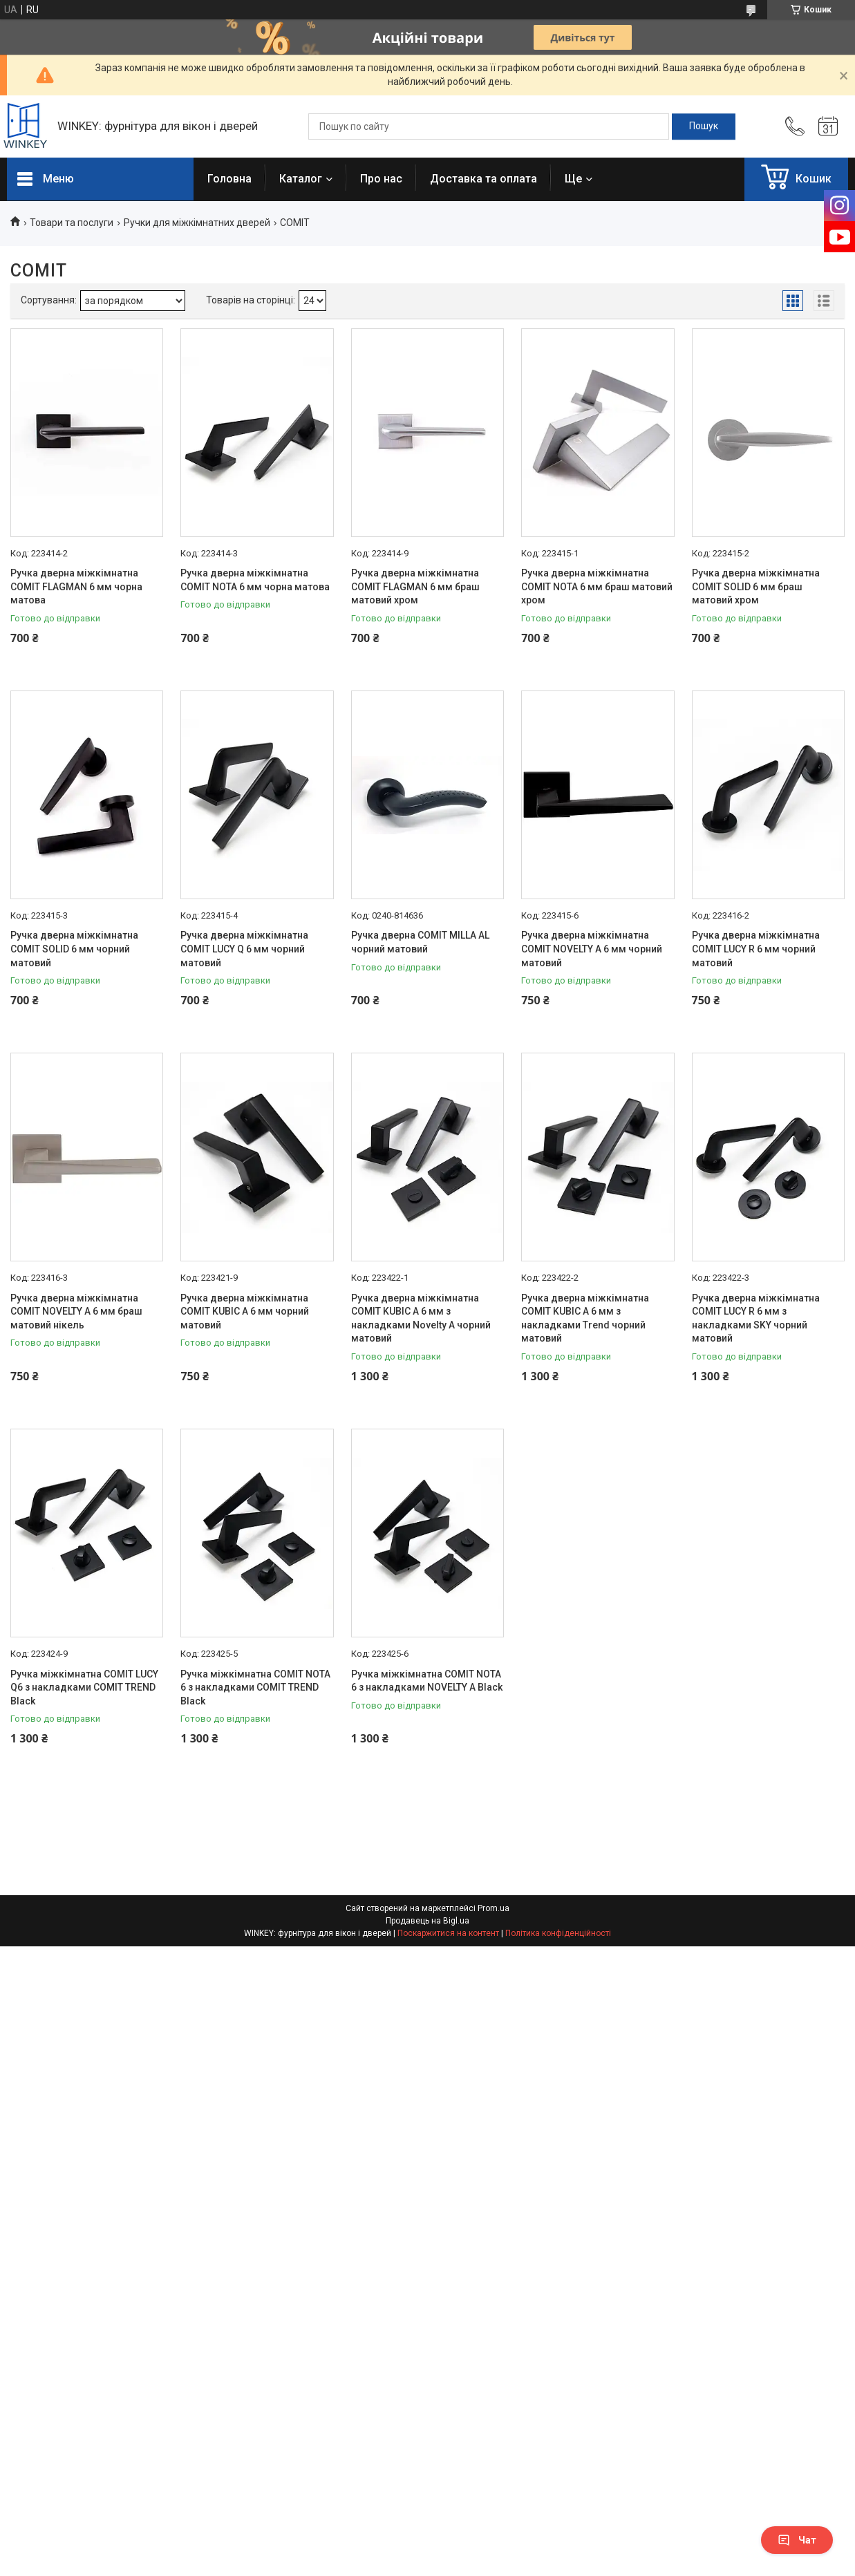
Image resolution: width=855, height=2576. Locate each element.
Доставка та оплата (483, 178)
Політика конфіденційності (558, 1933)
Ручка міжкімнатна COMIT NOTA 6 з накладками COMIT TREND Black (255, 1687)
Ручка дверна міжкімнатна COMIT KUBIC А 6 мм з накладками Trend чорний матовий (585, 1318)
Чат (797, 2540)
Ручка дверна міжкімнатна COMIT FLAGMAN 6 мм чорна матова (76, 586)
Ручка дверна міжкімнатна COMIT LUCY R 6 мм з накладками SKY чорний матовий (756, 1318)
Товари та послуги (71, 222)
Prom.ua (493, 1908)
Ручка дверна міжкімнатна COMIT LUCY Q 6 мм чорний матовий (244, 949)
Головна (229, 178)
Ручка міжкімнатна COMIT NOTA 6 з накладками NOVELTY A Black (426, 1680)
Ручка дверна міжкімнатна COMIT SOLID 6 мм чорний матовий (74, 949)
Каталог (300, 178)
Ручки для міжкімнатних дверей (197, 222)
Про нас (381, 178)
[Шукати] (703, 126)
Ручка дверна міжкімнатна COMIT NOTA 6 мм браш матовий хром (597, 586)
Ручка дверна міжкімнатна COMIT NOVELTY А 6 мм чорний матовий (591, 949)
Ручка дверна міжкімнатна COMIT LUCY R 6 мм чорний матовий (756, 949)
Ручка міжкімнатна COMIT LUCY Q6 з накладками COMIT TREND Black (84, 1687)
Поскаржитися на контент (448, 1933)
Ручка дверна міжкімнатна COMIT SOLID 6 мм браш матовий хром (756, 586)
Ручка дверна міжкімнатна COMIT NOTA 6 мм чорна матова (255, 579)
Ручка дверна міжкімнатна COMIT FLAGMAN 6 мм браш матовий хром (415, 586)
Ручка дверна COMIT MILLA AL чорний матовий (420, 942)
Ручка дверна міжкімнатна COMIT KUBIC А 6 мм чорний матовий (244, 1311)
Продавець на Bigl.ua (427, 1921)
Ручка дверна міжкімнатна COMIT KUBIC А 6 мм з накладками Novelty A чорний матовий (421, 1318)
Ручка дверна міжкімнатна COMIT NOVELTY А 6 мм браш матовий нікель (76, 1311)
